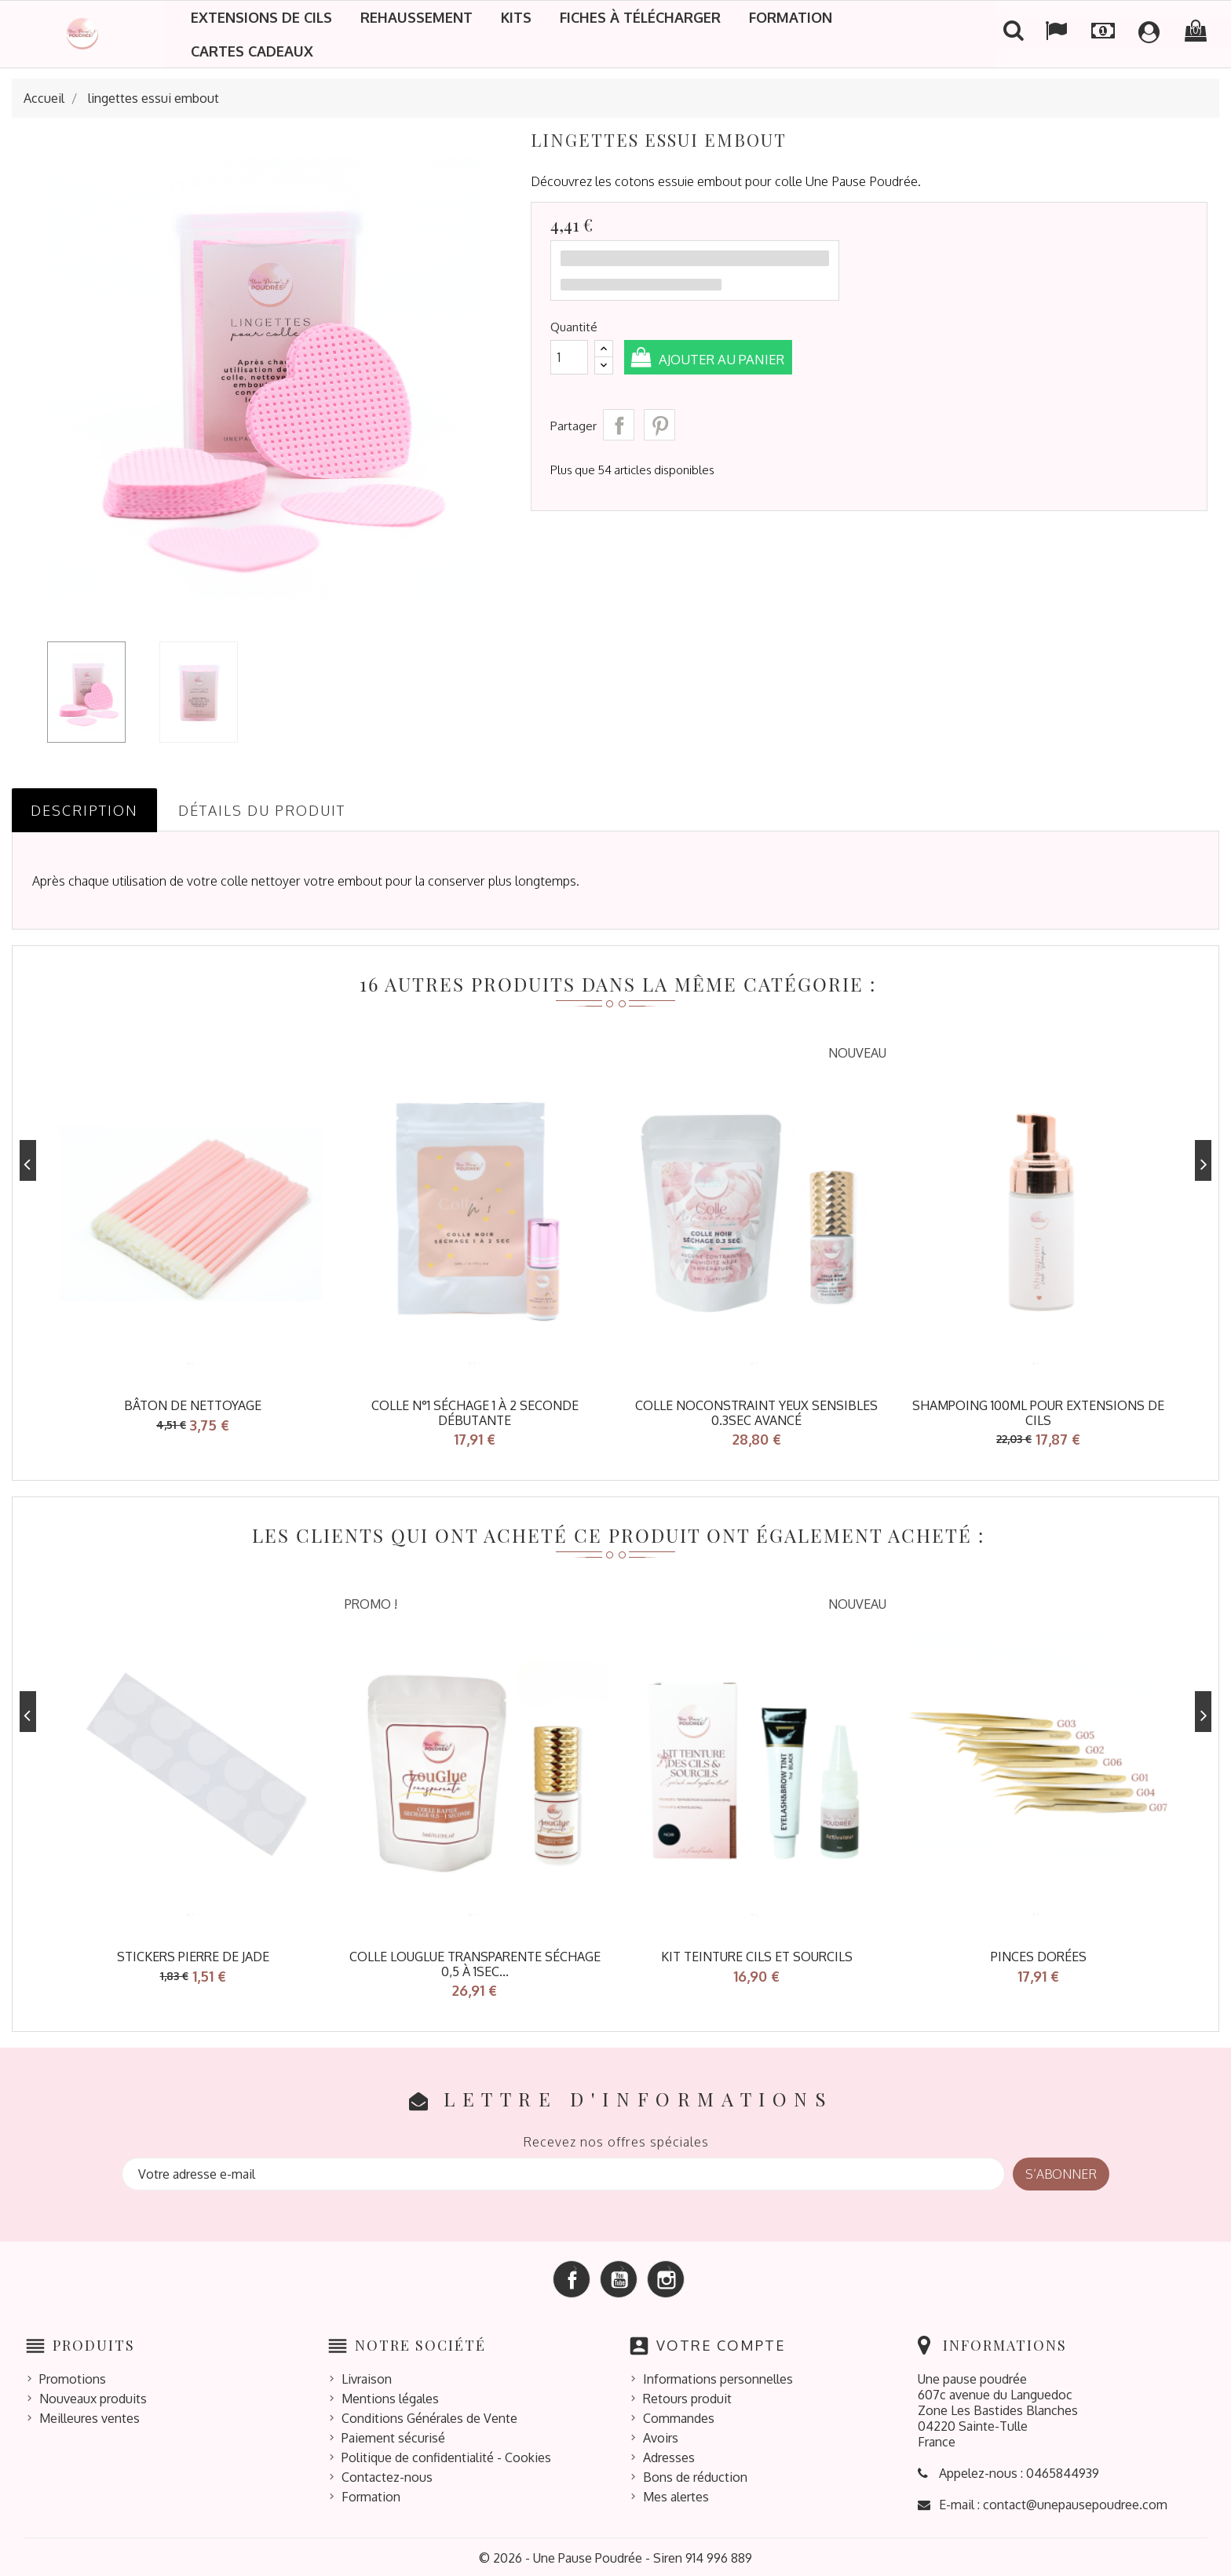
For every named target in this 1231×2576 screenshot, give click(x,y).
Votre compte (721, 2342)
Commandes (678, 2416)
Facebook (571, 2276)
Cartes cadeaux (252, 51)
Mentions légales (390, 2396)
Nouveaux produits (93, 2396)
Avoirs (660, 2435)
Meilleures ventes (89, 2416)
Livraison (367, 2376)
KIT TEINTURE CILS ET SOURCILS (757, 1955)
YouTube (619, 2276)
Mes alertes (676, 2494)
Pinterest (659, 425)
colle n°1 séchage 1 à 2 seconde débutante (475, 1413)
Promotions (72, 2376)
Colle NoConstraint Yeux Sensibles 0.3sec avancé (756, 1413)
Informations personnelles (718, 2376)
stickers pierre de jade (193, 1955)
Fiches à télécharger (640, 17)
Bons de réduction (695, 2475)
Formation (790, 17)
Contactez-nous (387, 2475)
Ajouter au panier (729, 358)
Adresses (669, 2455)
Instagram (666, 2276)
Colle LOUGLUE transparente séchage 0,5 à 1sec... (475, 1962)
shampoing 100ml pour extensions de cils (1038, 1413)
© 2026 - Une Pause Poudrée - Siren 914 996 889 (615, 2555)
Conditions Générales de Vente (429, 2416)
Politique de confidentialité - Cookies (446, 2455)
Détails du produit (261, 810)
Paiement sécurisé (393, 2435)
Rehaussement (416, 17)
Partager (619, 425)
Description (84, 810)
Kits (516, 17)
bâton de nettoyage (192, 1405)
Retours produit (687, 2396)
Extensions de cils (261, 17)
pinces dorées (1039, 1955)
